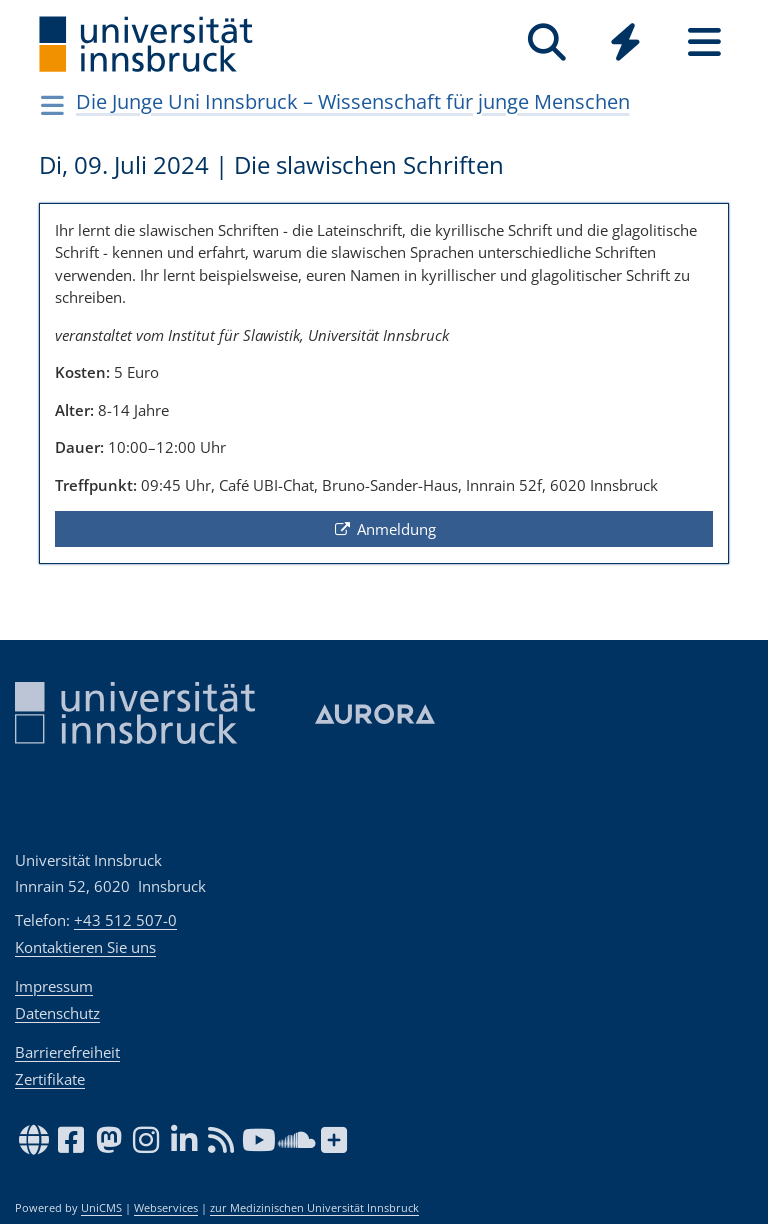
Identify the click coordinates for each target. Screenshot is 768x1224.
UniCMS (101, 1208)
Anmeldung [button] (384, 529)
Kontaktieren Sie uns (85, 947)
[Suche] (546, 42)
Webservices (166, 1208)
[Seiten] (704, 42)
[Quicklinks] (625, 42)
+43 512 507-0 (125, 920)
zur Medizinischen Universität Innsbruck (314, 1208)
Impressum (54, 986)
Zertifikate (50, 1079)
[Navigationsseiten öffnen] (52, 105)
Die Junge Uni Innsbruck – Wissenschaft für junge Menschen (353, 101)
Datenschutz (57, 1013)
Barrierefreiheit (67, 1052)
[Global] (625, 44)
